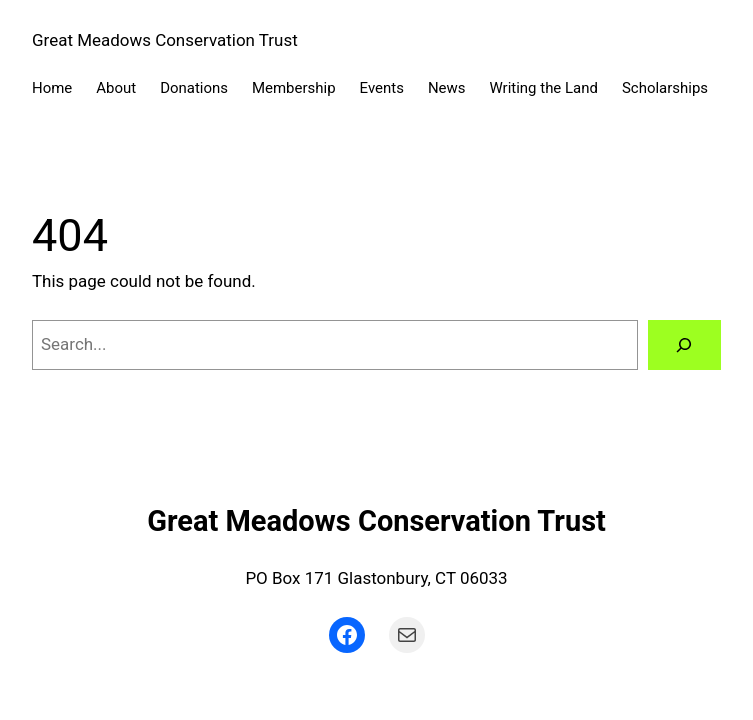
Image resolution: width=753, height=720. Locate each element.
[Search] (684, 345)
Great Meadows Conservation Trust (165, 40)
